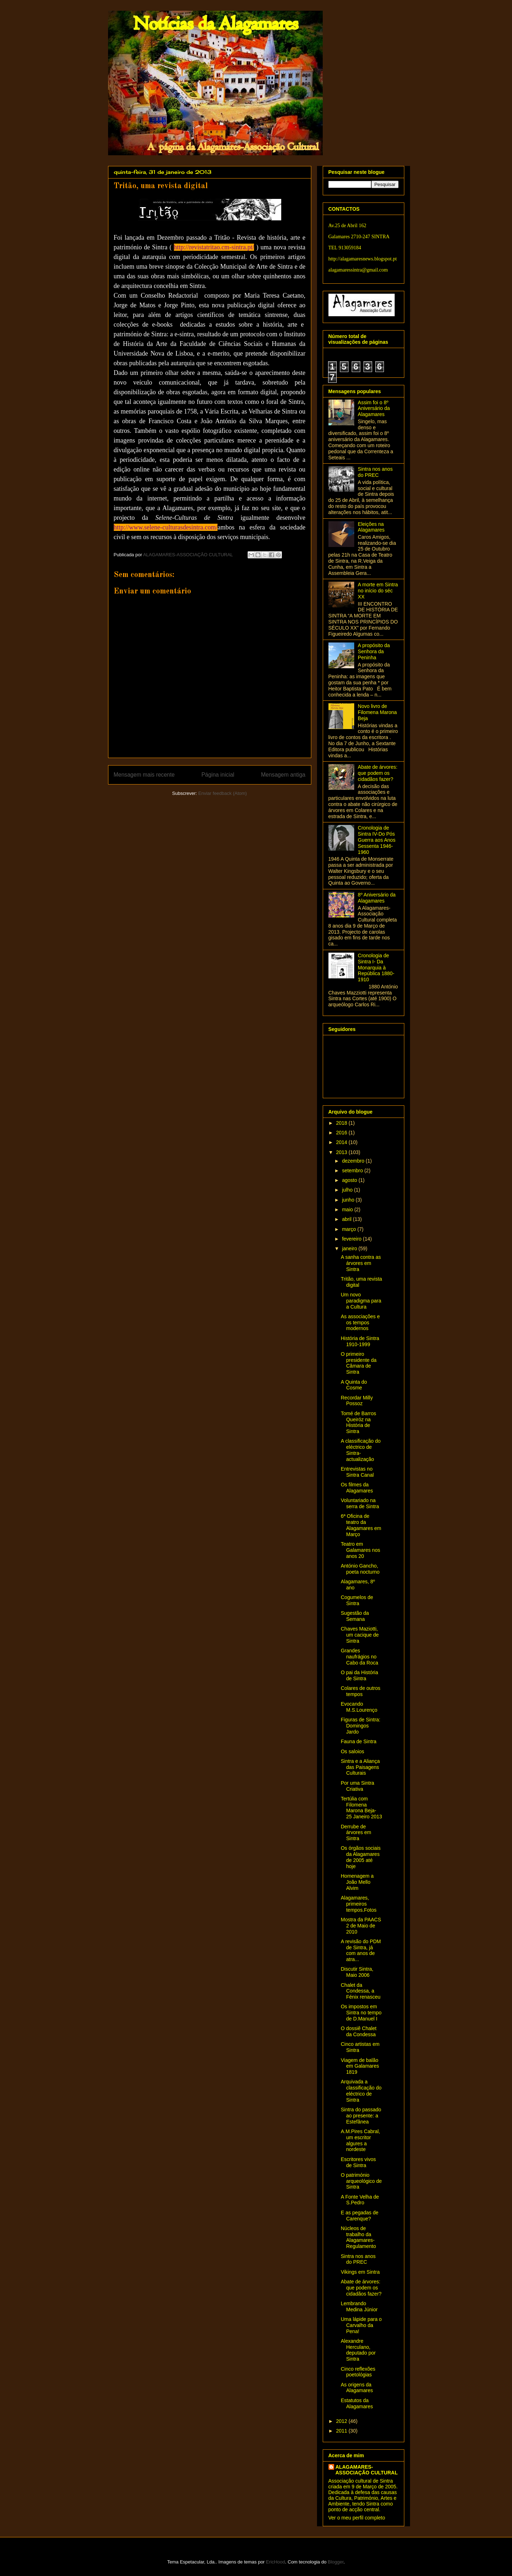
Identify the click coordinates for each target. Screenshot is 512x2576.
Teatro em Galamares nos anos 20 (360, 1550)
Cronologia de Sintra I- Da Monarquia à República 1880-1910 (376, 967)
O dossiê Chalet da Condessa (358, 2031)
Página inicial (217, 775)
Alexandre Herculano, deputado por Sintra (358, 2350)
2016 (342, 1132)
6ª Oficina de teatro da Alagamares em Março (361, 1525)
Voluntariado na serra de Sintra (360, 1503)
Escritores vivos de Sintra (358, 2162)
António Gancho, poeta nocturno (360, 1569)
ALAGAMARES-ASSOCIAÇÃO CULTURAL (367, 2469)
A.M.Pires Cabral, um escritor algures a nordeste (360, 2140)
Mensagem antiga (283, 775)
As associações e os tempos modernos (360, 1322)
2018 (342, 1123)
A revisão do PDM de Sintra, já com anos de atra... (361, 1950)
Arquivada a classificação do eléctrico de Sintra (361, 2090)
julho (348, 1190)
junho (349, 1200)
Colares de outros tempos (360, 1691)
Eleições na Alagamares (371, 527)
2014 (342, 1142)
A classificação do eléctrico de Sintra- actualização (360, 1450)
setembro (353, 1170)
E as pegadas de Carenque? (359, 2215)
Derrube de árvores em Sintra (356, 1833)
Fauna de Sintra (358, 1741)
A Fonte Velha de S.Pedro (360, 2200)
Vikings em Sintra (360, 2272)
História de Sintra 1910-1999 (360, 1341)
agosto (350, 1180)
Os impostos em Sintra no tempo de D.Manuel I (361, 2013)
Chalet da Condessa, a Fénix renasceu (360, 1991)
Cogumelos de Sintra (357, 1600)
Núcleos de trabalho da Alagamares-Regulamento (358, 2237)
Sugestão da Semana (355, 1616)
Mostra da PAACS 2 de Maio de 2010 (361, 1926)
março (349, 1229)
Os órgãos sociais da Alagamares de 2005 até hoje (360, 1857)
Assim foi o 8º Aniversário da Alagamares (374, 408)
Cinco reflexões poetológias (358, 2372)
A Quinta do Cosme (354, 1385)
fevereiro (352, 1239)
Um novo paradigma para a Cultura (361, 1301)
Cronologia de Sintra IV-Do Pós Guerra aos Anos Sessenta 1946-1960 (376, 840)
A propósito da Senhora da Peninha (374, 651)
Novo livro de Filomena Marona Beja (377, 712)
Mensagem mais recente (144, 775)
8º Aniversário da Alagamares (377, 898)
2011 (342, 2431)
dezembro (354, 1161)
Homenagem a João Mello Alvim (357, 1882)
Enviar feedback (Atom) (222, 793)
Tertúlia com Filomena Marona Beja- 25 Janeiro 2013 (361, 1807)
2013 (342, 1152)
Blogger (335, 2562)
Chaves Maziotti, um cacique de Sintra (360, 1635)
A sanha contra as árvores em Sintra (361, 1263)
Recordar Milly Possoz (356, 1401)
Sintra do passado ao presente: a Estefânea (361, 2116)
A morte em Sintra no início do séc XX (378, 591)
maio (348, 1209)
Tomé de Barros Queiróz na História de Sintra (358, 1422)
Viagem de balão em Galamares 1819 (360, 2066)
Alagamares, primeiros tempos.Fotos (358, 1904)
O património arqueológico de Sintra (361, 2181)
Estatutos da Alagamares (357, 2403)
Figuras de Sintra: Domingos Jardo (360, 1726)
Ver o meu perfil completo (356, 2518)
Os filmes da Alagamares (357, 1488)
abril (347, 1219)
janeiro (350, 1248)
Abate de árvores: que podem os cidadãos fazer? (378, 773)
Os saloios (352, 1751)
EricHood (275, 2562)
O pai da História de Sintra (359, 1675)
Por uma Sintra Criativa (357, 1786)
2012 (342, 2421)
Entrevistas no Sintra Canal (357, 1472)
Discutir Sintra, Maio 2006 (357, 1972)
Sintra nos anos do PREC (375, 472)
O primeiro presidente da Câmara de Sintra (358, 1363)
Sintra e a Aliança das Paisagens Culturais (360, 1767)
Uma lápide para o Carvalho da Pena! (361, 2325)
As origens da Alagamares (357, 2388)
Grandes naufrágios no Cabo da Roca (359, 1657)
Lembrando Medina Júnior (359, 2306)
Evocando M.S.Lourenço (359, 1707)
